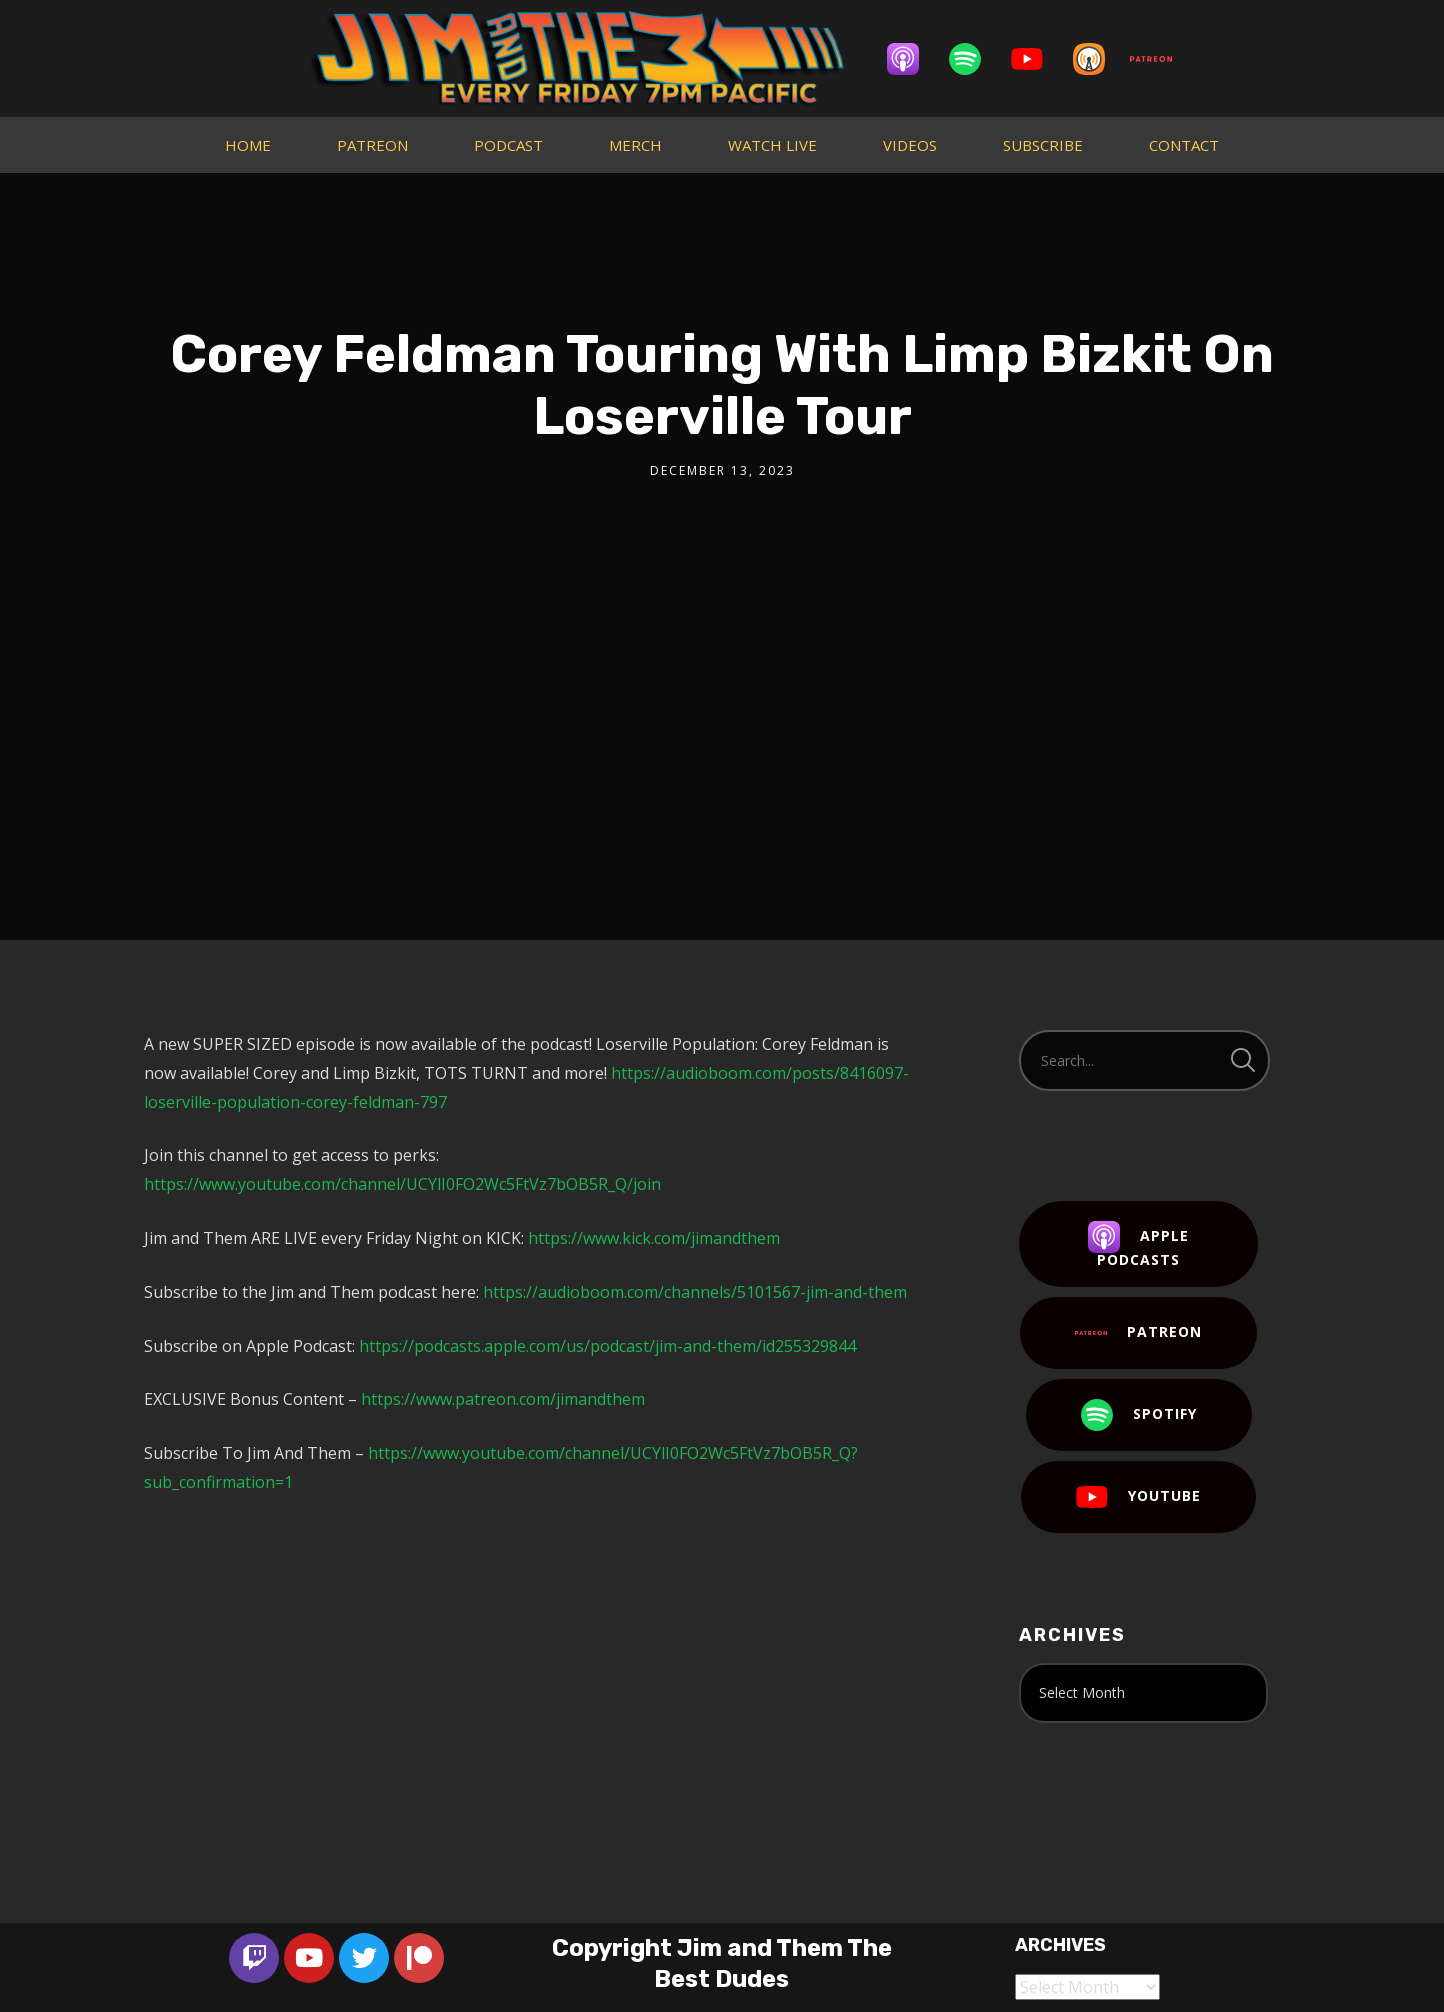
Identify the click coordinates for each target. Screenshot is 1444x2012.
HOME (248, 145)
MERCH (635, 145)
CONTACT (1184, 145)
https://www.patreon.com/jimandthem (503, 1399)
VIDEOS (910, 145)
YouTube (1138, 1497)
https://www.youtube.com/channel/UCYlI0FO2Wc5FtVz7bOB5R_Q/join (402, 1184)
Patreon (1138, 1333)
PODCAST (508, 145)
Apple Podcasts (1138, 1245)
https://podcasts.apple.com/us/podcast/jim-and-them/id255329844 (607, 1346)
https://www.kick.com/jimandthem (654, 1238)
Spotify (1139, 1415)
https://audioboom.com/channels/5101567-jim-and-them (695, 1292)
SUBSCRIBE (1043, 145)
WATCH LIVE (772, 145)
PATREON (372, 145)
